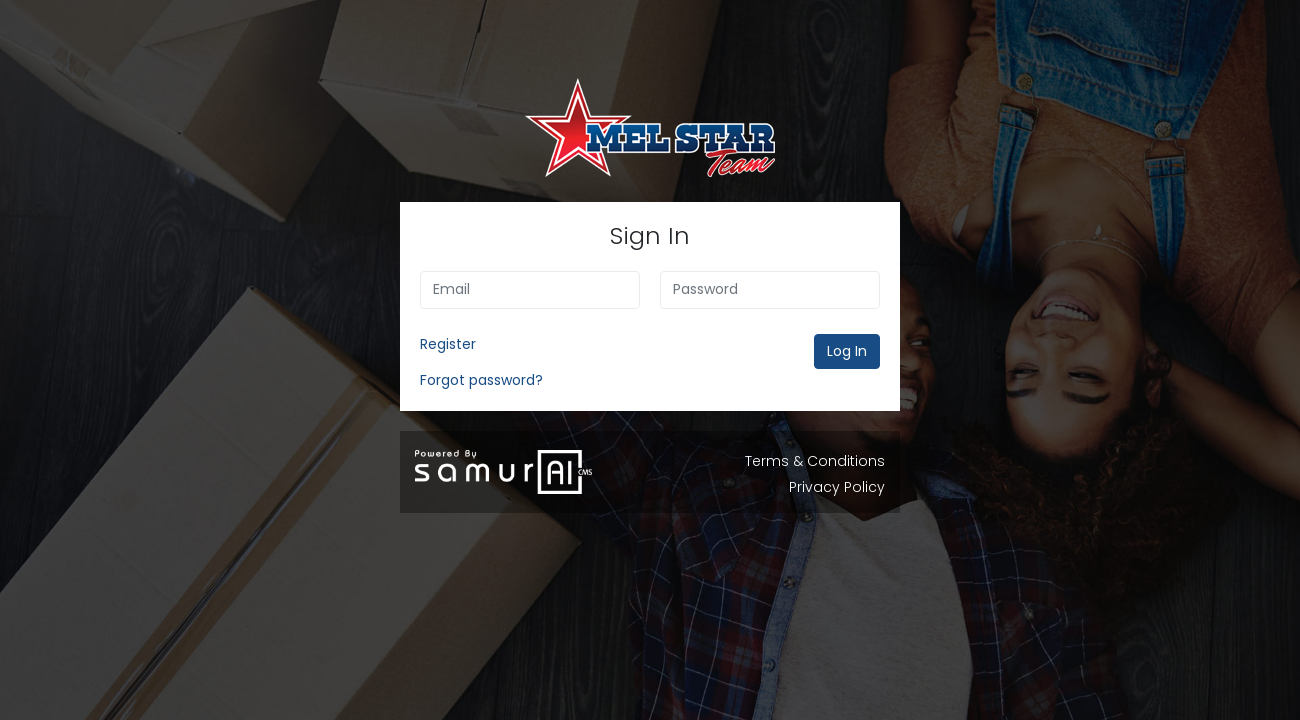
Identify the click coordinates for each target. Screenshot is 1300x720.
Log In (847, 351)
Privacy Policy (837, 487)
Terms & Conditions (815, 461)
